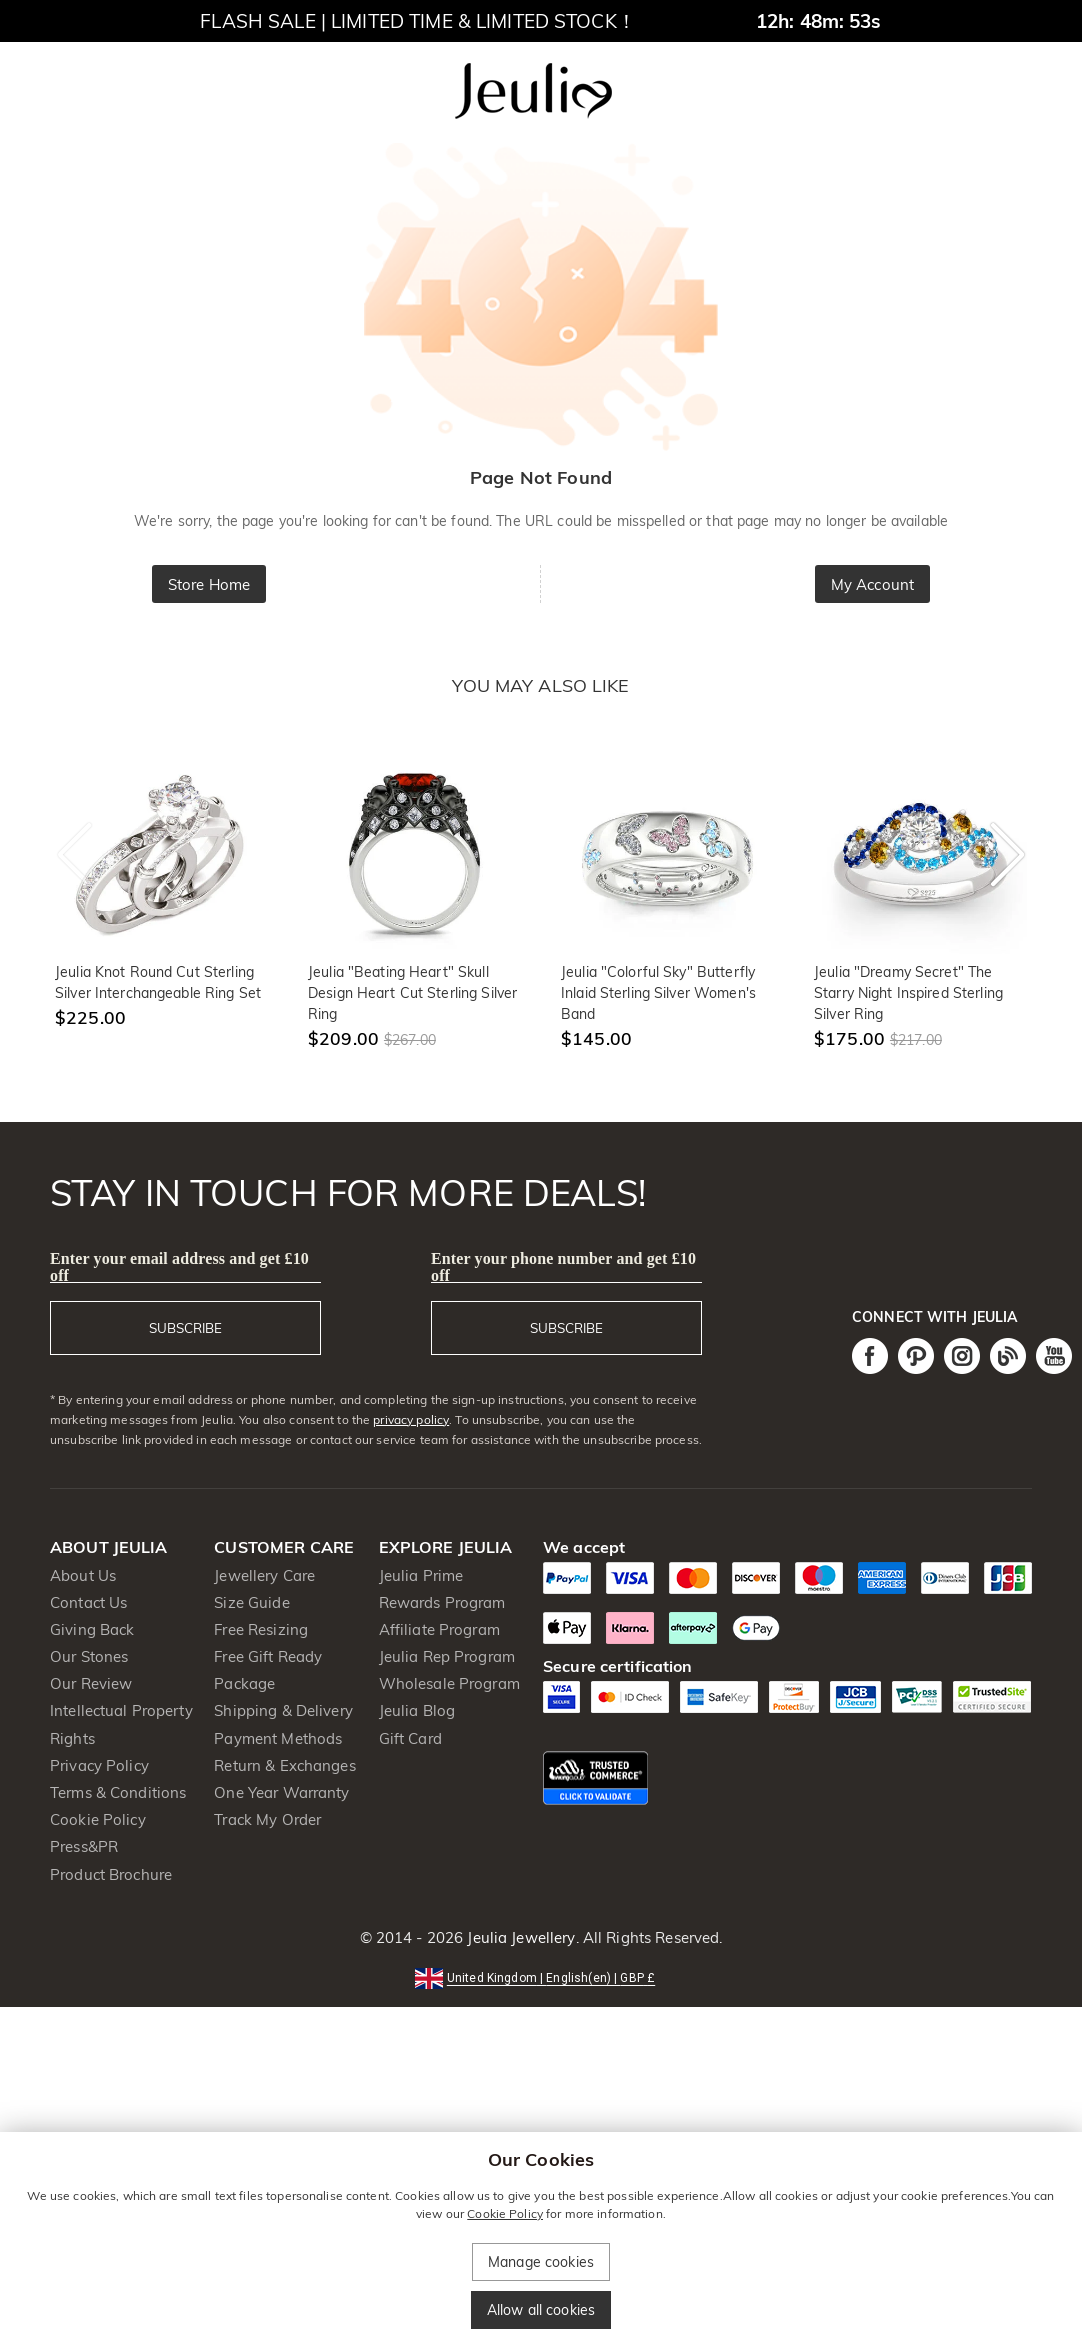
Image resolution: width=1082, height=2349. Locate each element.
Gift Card (410, 1738)
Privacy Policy (99, 1765)
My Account (872, 584)
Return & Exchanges (284, 1765)
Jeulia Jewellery (519, 1937)
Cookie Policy (98, 1819)
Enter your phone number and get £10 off (563, 1267)
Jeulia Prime (421, 1575)
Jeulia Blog (417, 1710)
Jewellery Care (264, 1575)
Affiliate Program (439, 1629)
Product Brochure (111, 1874)
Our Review (91, 1683)
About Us (83, 1575)
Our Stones (89, 1656)
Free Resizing (261, 1629)
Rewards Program (442, 1602)
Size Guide (251, 1602)
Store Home (209, 584)
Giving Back (92, 1629)
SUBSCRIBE (185, 1328)
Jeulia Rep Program (447, 1656)
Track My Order (267, 1819)
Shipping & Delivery (283, 1710)
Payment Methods (278, 1738)
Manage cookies (541, 2262)
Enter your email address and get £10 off (179, 1267)
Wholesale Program (449, 1683)
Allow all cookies (541, 2310)
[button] (541, 1976)
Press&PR (84, 1846)
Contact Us (88, 1602)
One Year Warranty (281, 1792)
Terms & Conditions (118, 1792)
